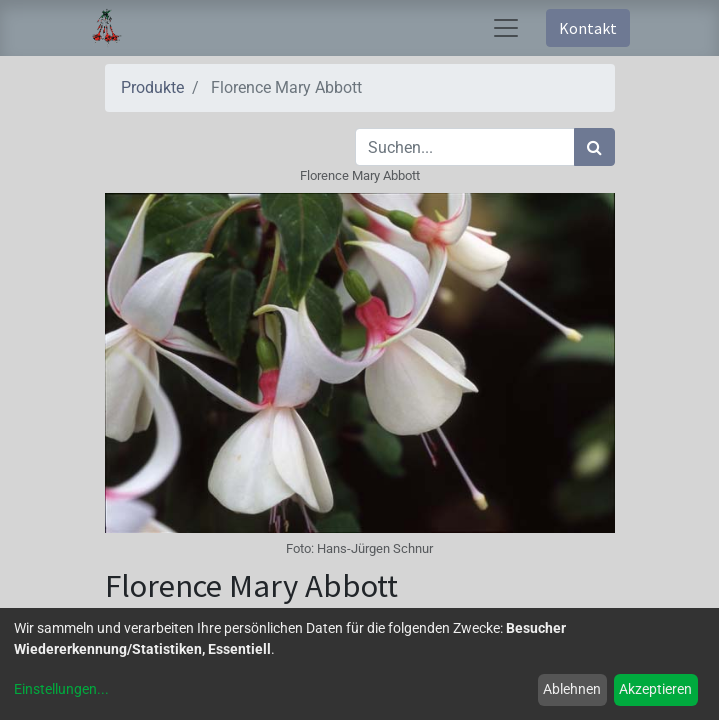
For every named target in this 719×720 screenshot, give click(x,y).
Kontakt (588, 28)
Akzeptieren (655, 689)
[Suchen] (594, 147)
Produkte (152, 87)
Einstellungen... (61, 689)
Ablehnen (572, 689)
